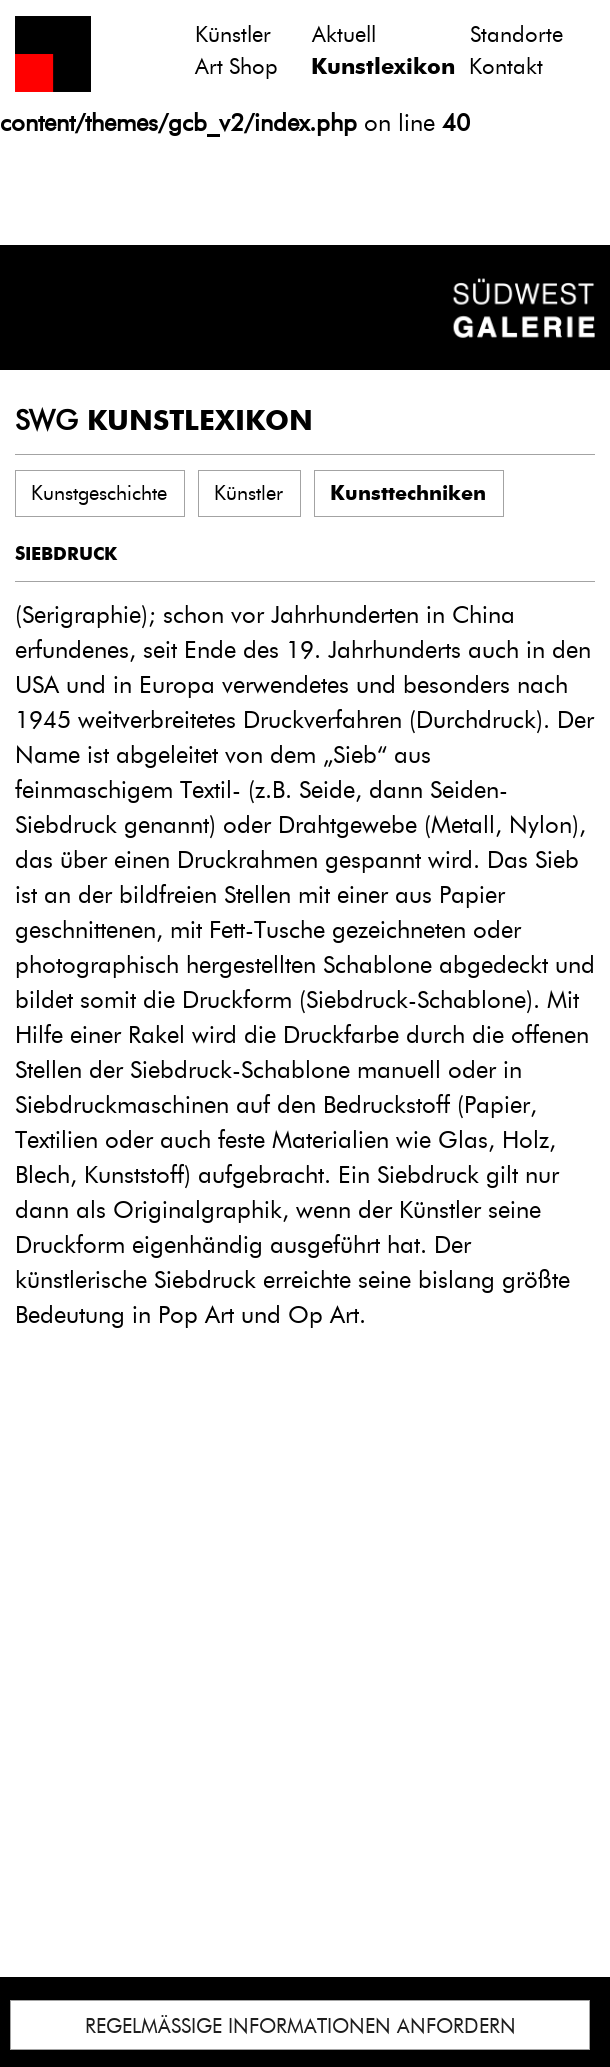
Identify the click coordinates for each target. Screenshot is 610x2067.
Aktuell (344, 34)
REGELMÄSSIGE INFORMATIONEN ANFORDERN (300, 2026)
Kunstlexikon (383, 66)
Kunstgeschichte (99, 493)
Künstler (233, 34)
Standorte (516, 34)
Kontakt (506, 66)
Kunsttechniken (408, 493)
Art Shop (236, 66)
